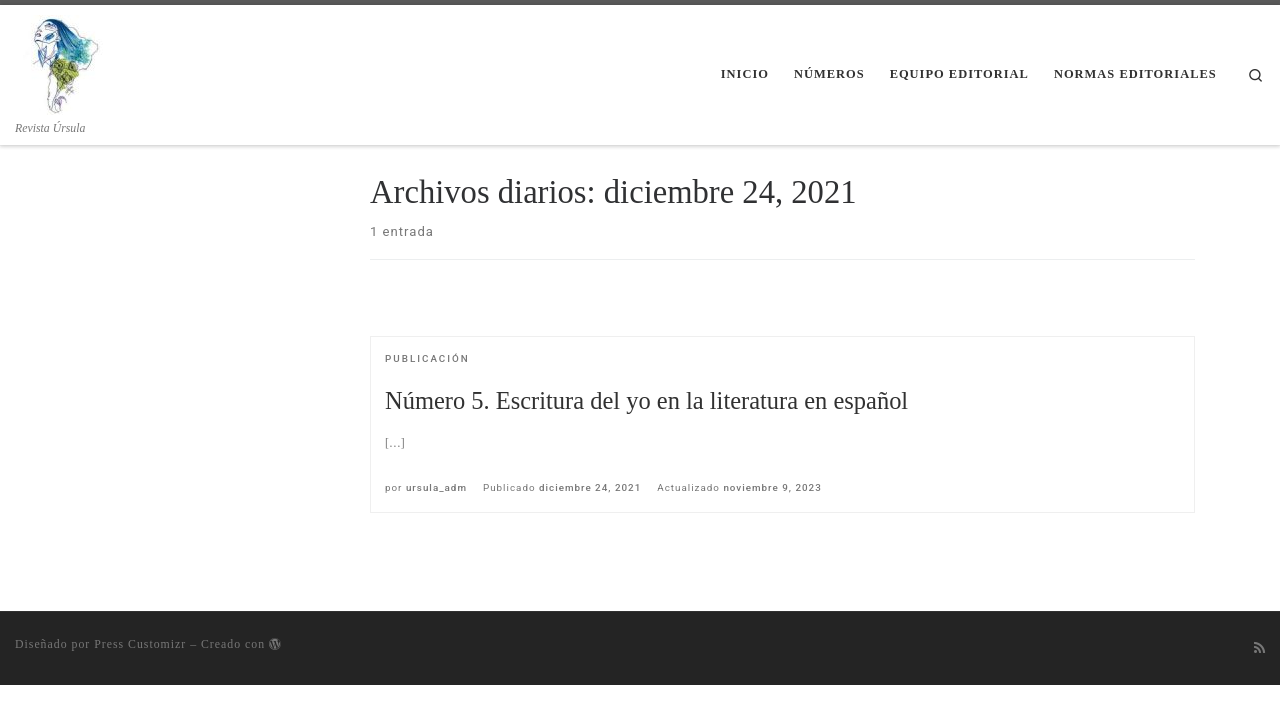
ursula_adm (436, 487)
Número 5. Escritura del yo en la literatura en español (646, 400)
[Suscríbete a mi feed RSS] (1259, 648)
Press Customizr (140, 644)
